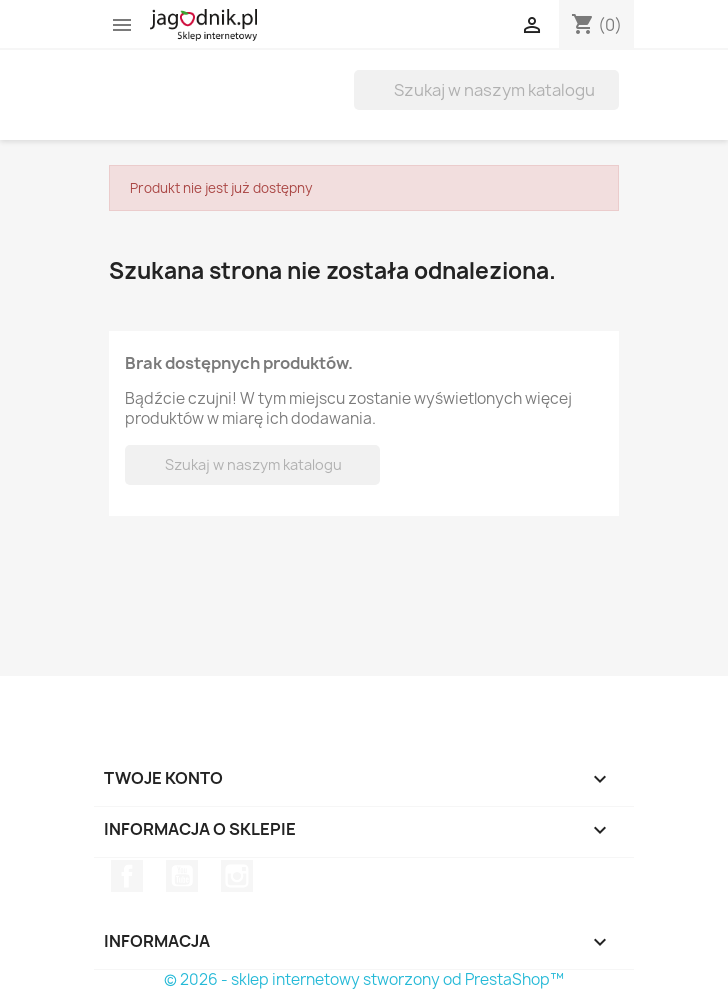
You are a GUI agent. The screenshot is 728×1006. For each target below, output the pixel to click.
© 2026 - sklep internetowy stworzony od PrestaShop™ (364, 979)
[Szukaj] (486, 90)
